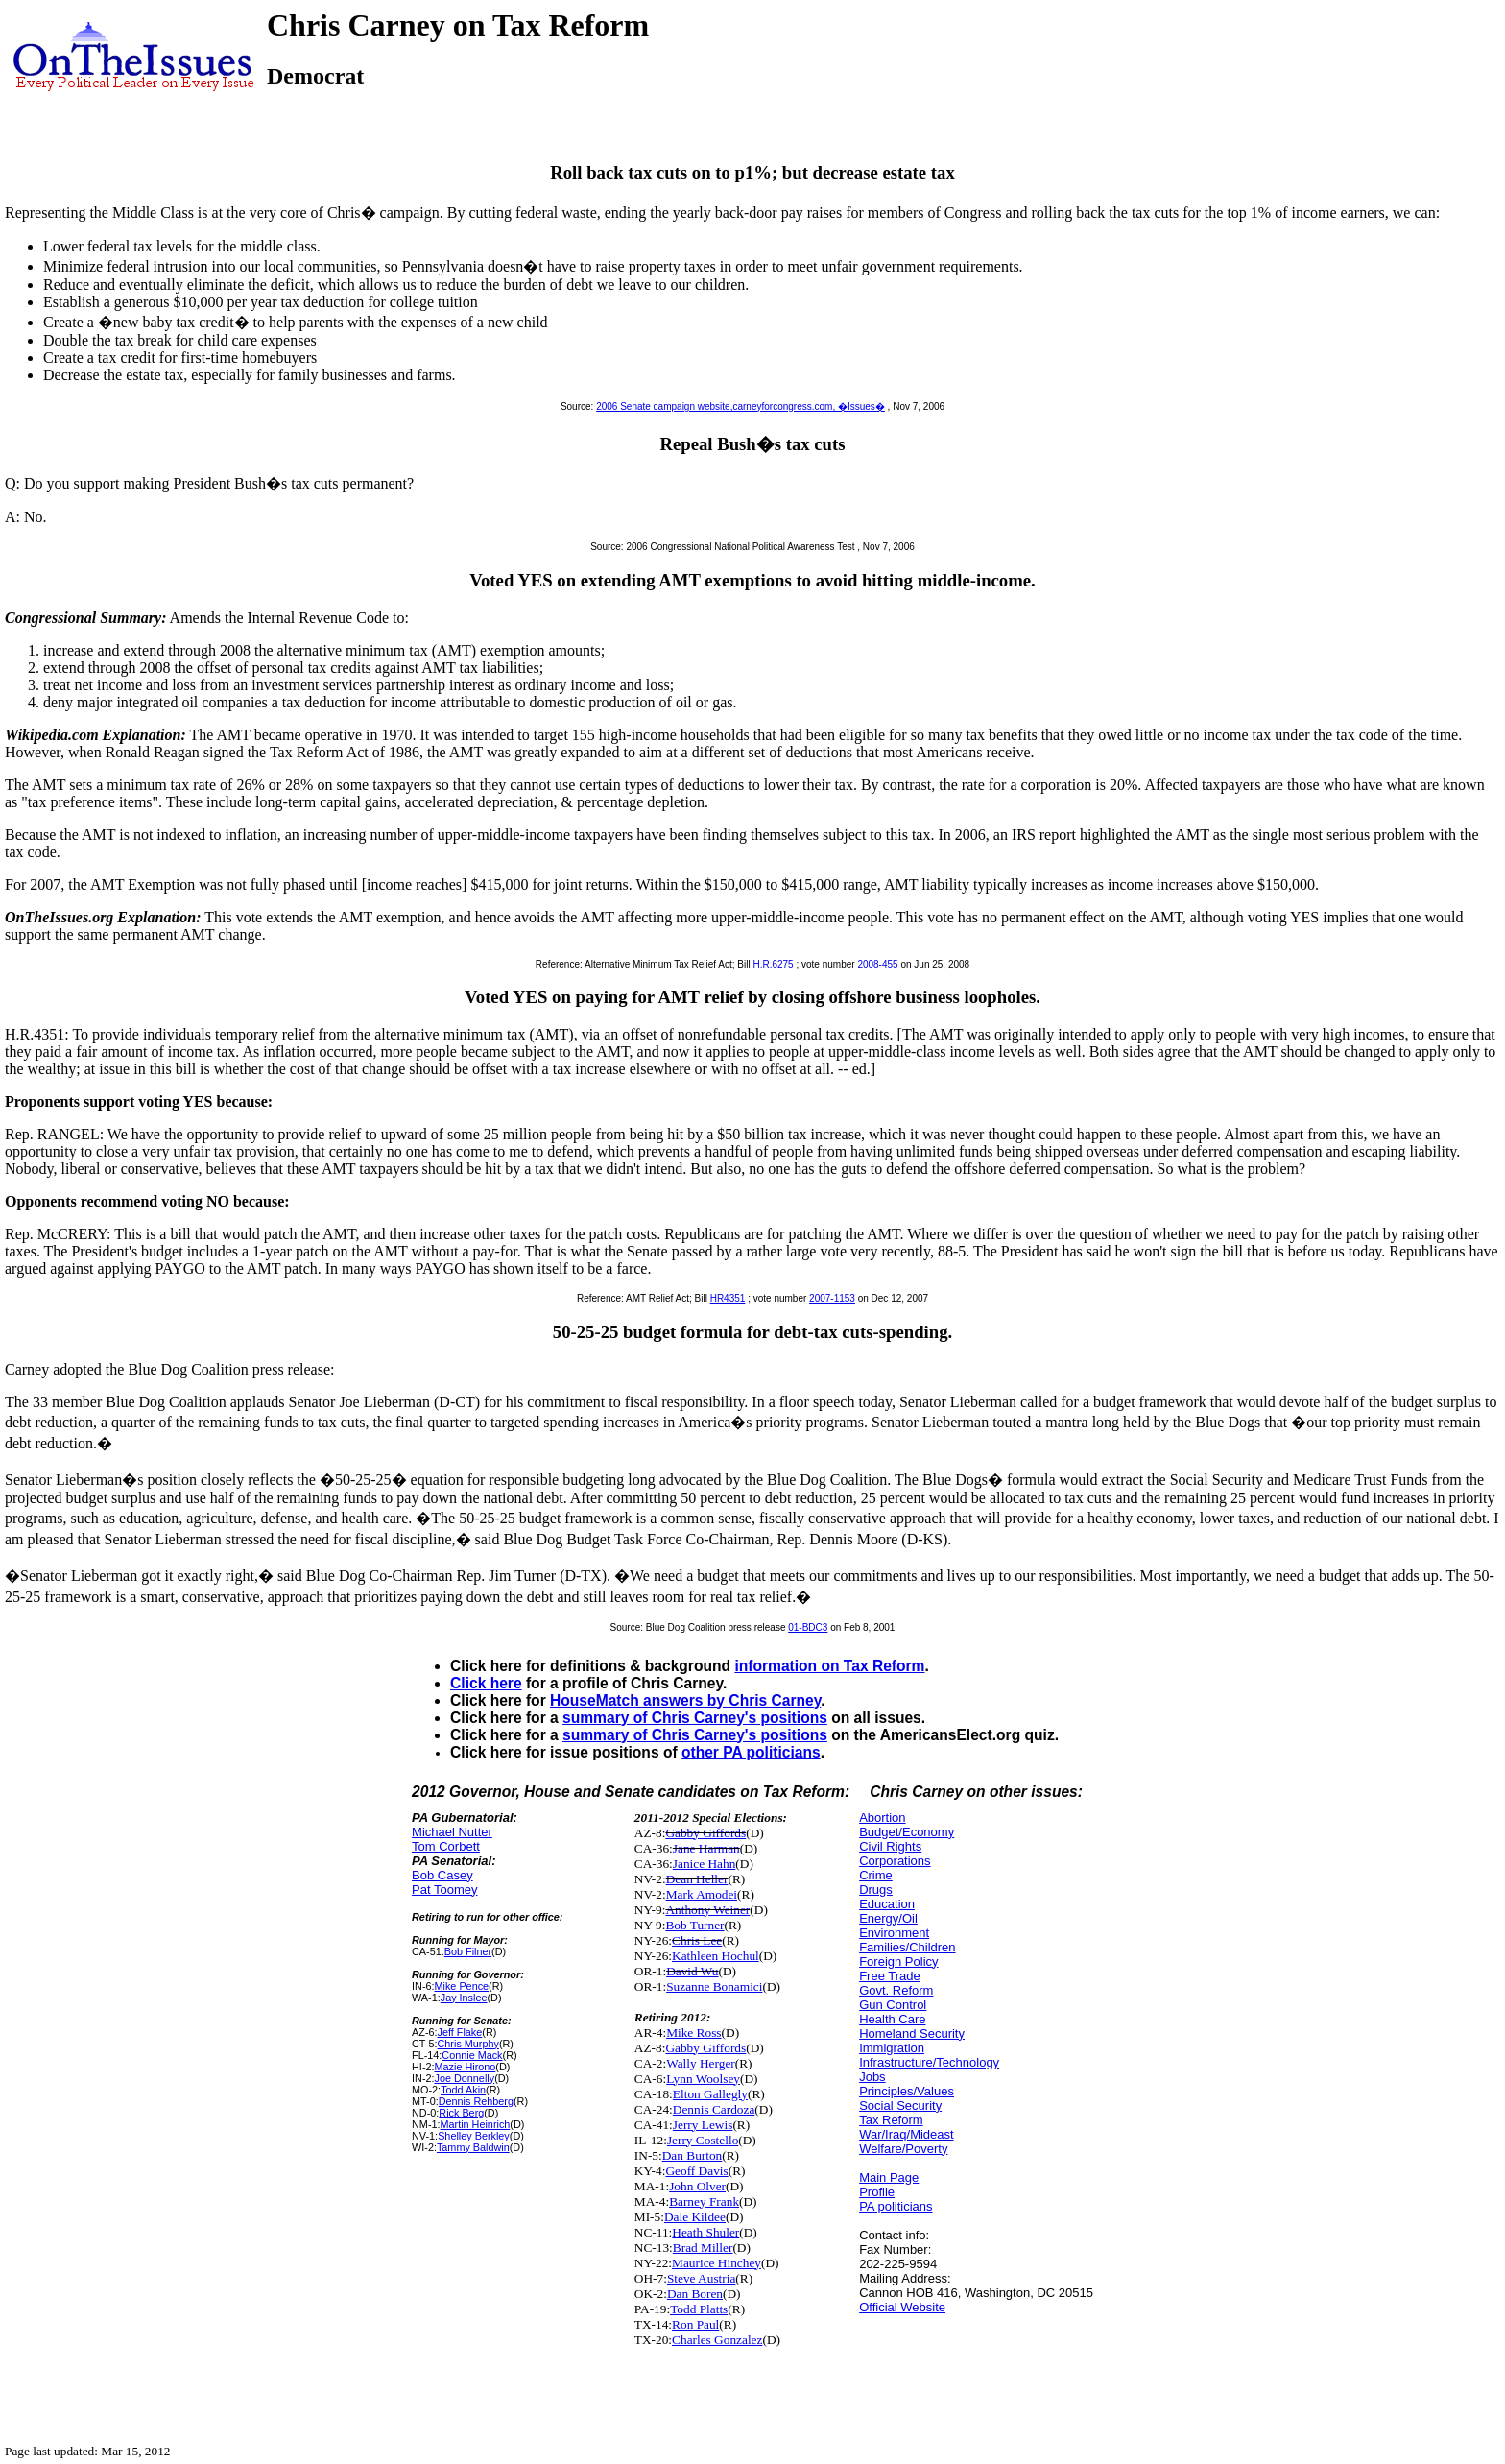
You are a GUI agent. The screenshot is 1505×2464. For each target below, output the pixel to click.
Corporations (894, 1861)
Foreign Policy (898, 1961)
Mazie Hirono (465, 2066)
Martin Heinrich (476, 2124)
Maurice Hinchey (716, 2263)
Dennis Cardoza (714, 2109)
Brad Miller (703, 2247)
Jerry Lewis (703, 2124)
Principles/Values (906, 2091)
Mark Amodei (701, 1894)
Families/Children (907, 1947)
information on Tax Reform (829, 1666)
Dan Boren (695, 2293)
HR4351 (728, 1298)
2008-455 (877, 964)
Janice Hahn (704, 1863)
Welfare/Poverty (903, 2148)
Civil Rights (890, 1846)
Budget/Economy (906, 1832)
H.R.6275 (772, 964)
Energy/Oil (888, 1918)
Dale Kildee (695, 2217)
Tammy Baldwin (473, 2147)
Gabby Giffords (705, 1833)
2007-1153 (832, 1298)
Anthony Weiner (707, 1909)
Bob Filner (467, 1951)
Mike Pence (462, 1986)
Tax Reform (890, 2120)
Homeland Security (912, 2033)
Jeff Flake (460, 2032)
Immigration (891, 2048)
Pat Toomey (444, 1889)
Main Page (889, 2177)
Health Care (892, 2019)
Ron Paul (695, 2324)
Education (887, 1904)
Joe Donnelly (465, 2078)
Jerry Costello (702, 2140)
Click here (486, 1683)
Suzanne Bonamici (714, 1986)
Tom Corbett (446, 1846)
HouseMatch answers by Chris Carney (685, 1700)
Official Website (902, 2307)
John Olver (697, 2186)
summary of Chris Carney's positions (694, 1718)
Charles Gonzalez (717, 2339)
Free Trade (889, 1976)
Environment (894, 1933)
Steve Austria (701, 2278)
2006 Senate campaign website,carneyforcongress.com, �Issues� (740, 406)
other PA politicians (751, 1752)
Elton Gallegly (710, 2094)
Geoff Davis (696, 2171)
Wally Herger (700, 2063)
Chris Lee (697, 1940)
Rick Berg (461, 2112)
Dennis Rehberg (476, 2101)
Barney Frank (704, 2201)
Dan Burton (692, 2155)
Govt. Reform (896, 1990)
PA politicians (895, 2206)
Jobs (872, 2076)
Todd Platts (699, 2309)
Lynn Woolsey (703, 2078)
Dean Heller (697, 1879)
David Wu (692, 1971)
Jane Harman (706, 1848)
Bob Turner (694, 1925)
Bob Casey (442, 1875)
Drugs (876, 1889)
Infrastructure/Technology (929, 2062)
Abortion (882, 1817)
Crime (876, 1875)
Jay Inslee (464, 1997)
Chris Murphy (468, 2043)
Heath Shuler (705, 2232)
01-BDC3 (807, 1627)
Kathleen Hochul (715, 1956)
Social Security (900, 2105)
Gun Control (892, 2005)
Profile (877, 2192)
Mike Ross (693, 2032)
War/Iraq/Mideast (906, 2134)
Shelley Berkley (474, 2135)
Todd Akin (463, 2089)
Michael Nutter (452, 1832)
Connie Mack (472, 2055)
